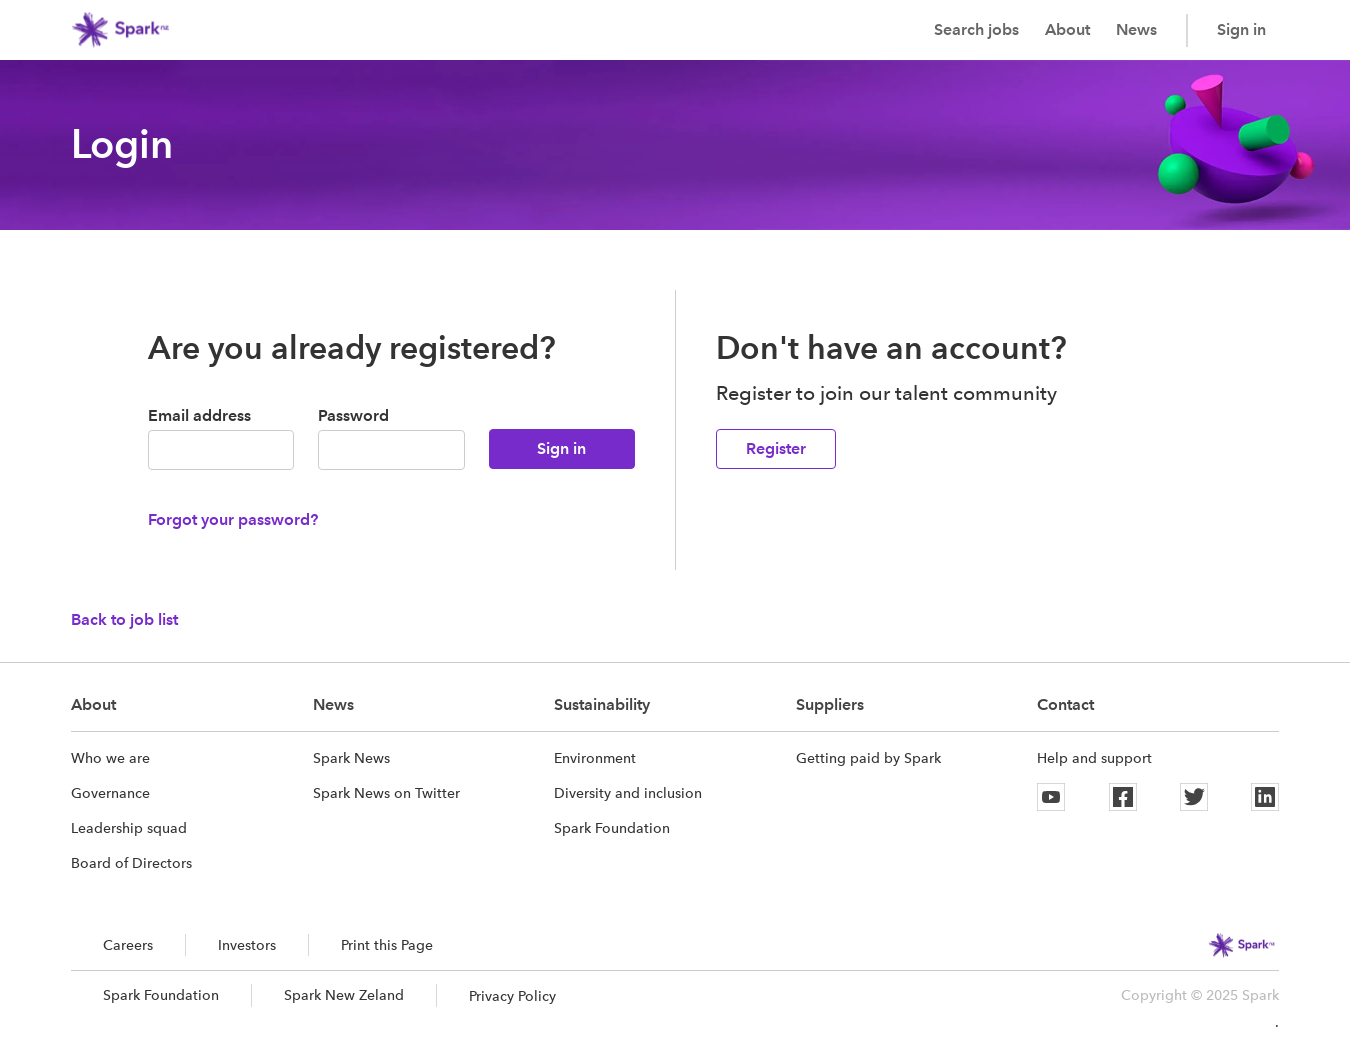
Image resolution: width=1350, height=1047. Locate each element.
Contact (1065, 704)
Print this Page (387, 945)
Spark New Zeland (344, 995)
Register (776, 448)
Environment (595, 758)
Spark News (351, 758)
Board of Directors (131, 863)
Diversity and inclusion (628, 793)
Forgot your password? (233, 519)
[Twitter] (1194, 797)
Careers (128, 945)
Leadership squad (129, 828)
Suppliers (830, 704)
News (1136, 29)
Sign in (1241, 29)
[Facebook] (1123, 797)
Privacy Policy (512, 996)
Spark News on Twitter (386, 793)
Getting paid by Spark (868, 758)
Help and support (1094, 758)
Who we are (110, 758)
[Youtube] (1051, 797)
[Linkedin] (1265, 797)
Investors (247, 945)
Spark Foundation (612, 828)
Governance (110, 793)
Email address (199, 415)
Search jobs (976, 29)
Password (353, 415)
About (1067, 29)
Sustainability (602, 704)
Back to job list (124, 619)
